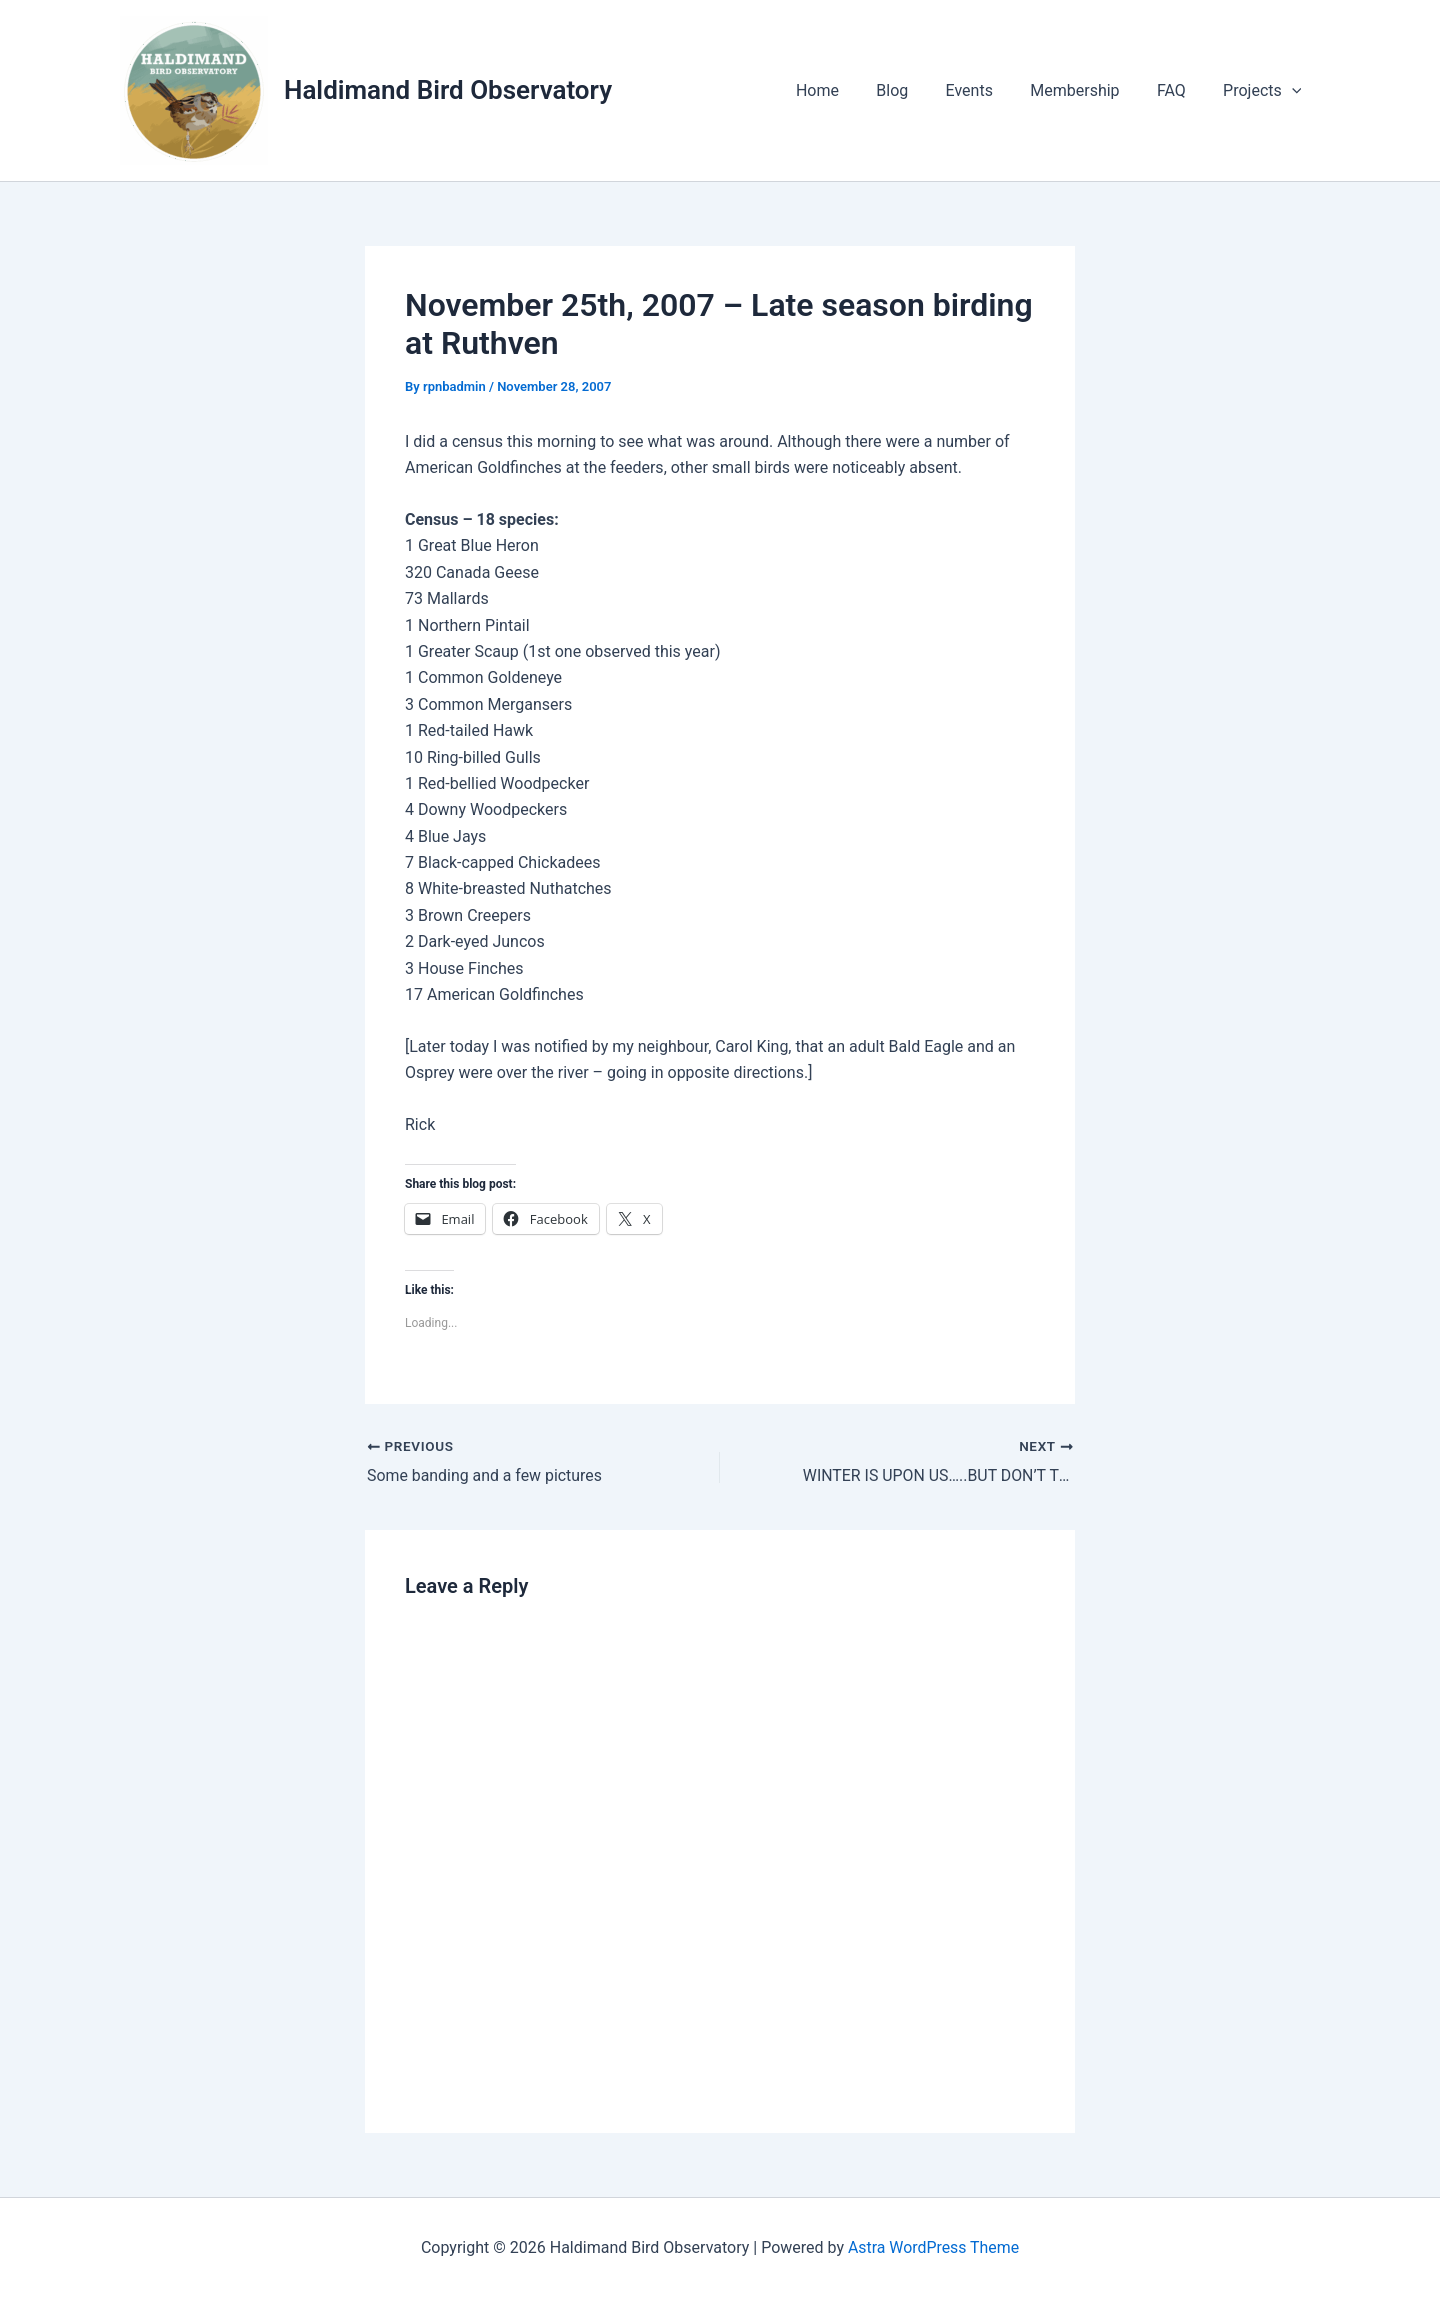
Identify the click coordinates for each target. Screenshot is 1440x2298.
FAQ (1179, 90)
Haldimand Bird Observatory (448, 90)
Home (846, 90)
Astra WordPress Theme (933, 2247)
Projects (1265, 91)
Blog (916, 90)
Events (987, 90)
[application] (1294, 91)
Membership (1088, 90)
